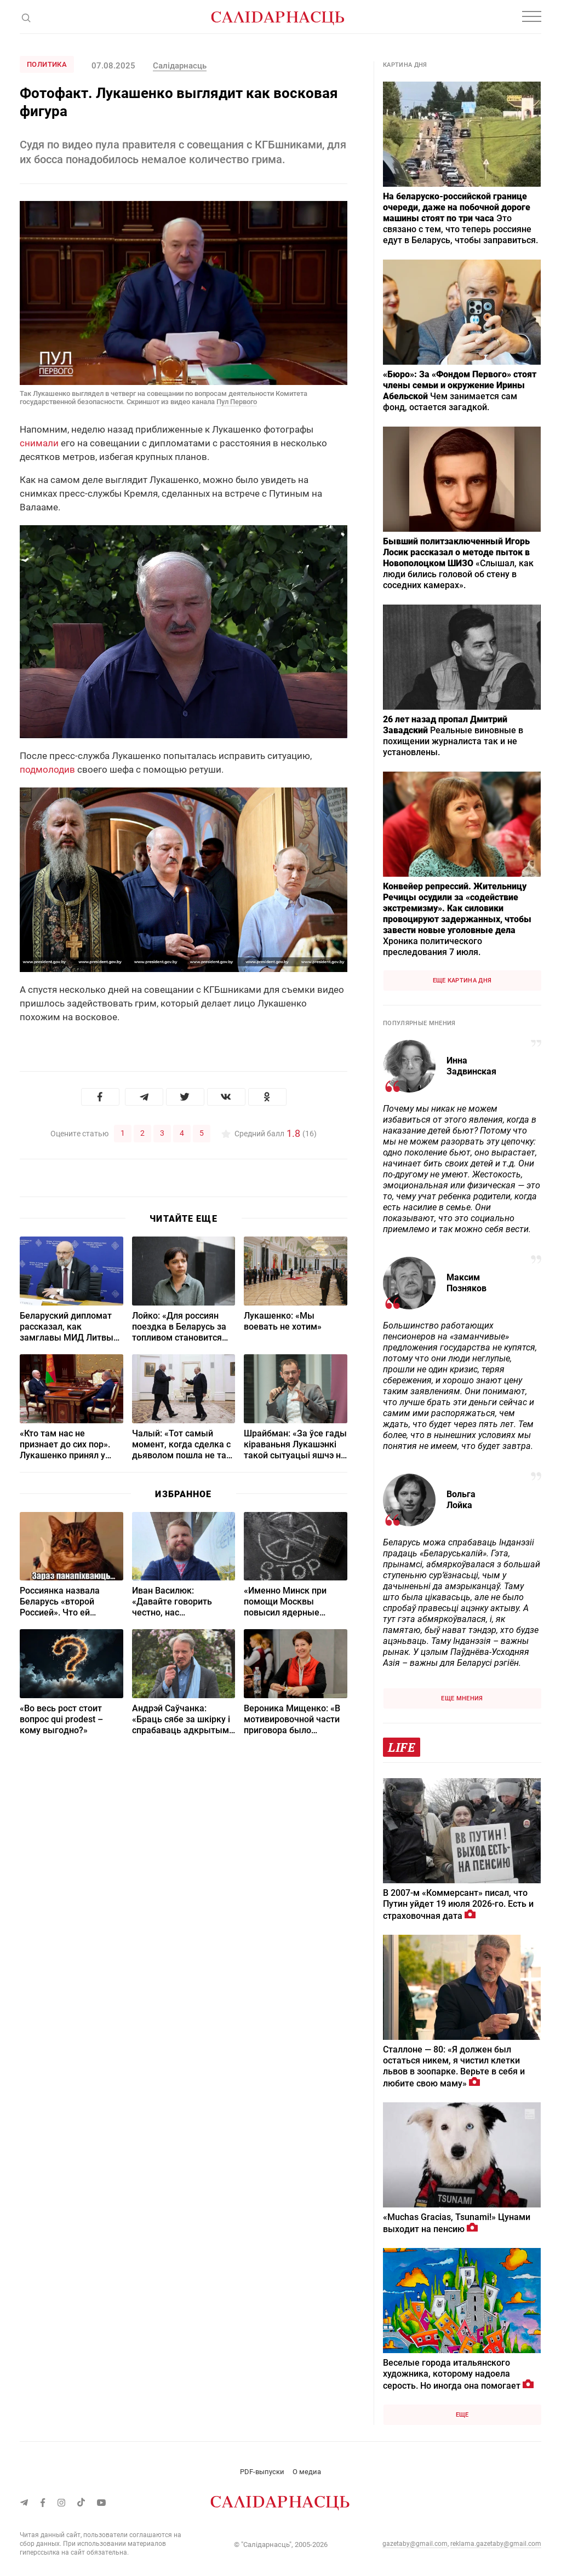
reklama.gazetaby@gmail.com (495, 2544)
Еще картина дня (462, 980)
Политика (47, 64)
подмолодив (47, 769)
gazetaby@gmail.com (415, 2544)
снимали (39, 443)
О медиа (307, 2472)
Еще (462, 2414)
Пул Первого (236, 402)
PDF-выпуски (262, 2472)
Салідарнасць (180, 66)
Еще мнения (462, 1698)
